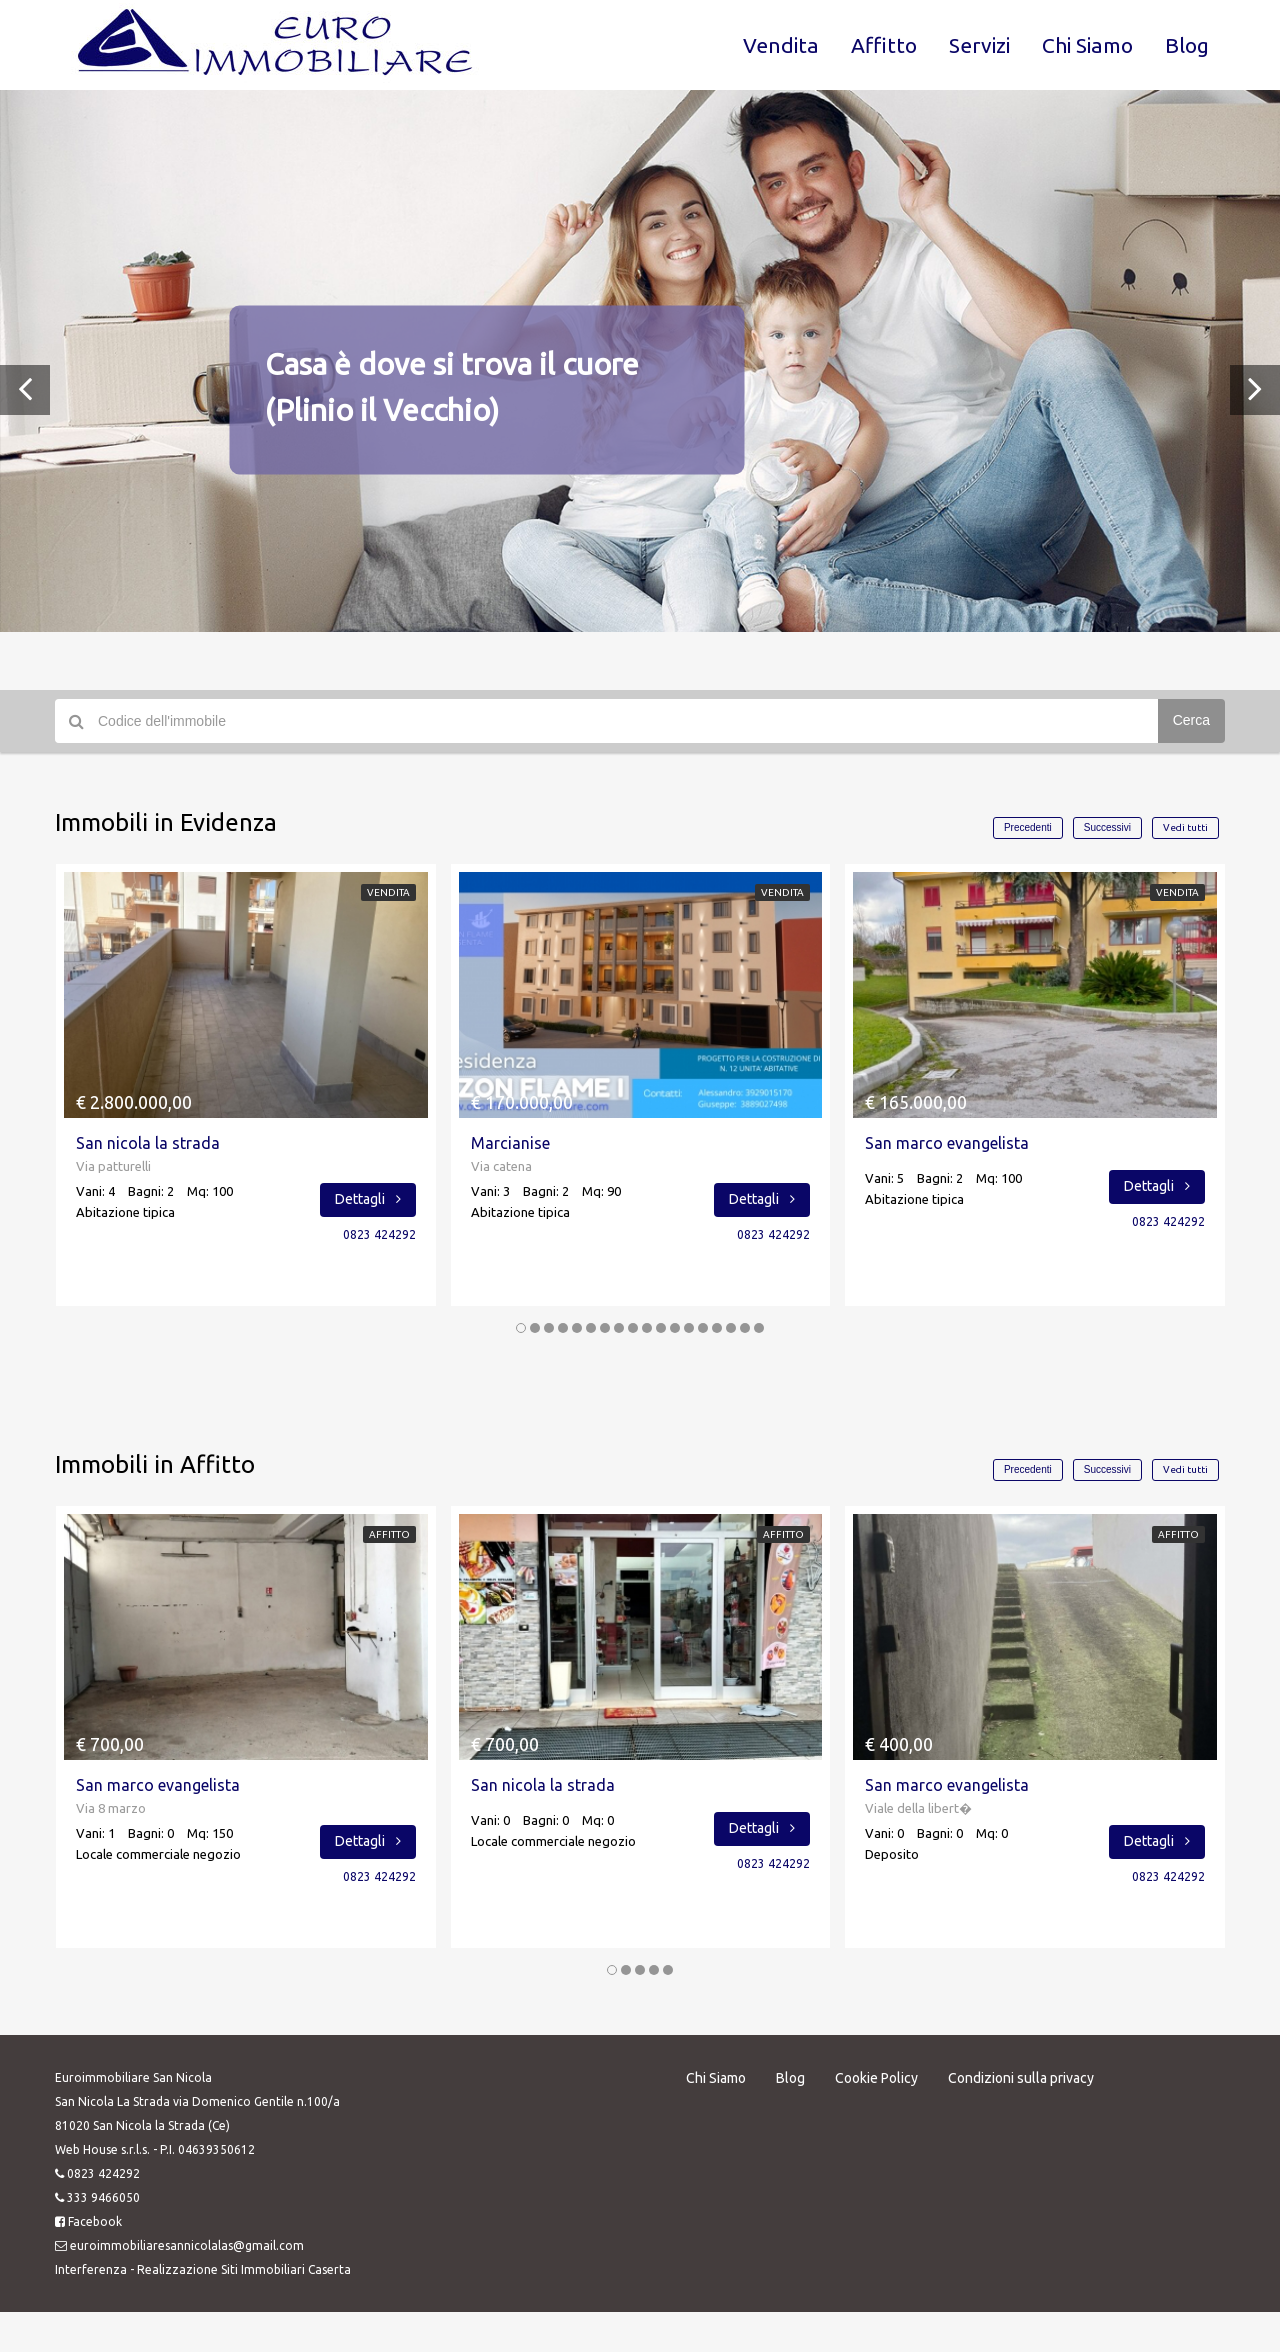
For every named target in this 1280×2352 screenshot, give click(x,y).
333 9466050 (103, 2197)
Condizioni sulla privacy (1021, 2078)
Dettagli (368, 1199)
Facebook (95, 2221)
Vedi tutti (1185, 827)
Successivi (1107, 827)
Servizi (979, 45)
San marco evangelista (947, 1143)
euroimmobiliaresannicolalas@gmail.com (187, 2245)
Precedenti (1028, 827)
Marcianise (510, 1143)
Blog (1187, 45)
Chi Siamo (1087, 45)
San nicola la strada (148, 1143)
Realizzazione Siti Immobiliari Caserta (244, 2269)
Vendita (781, 45)
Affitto (884, 45)
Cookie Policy (876, 2078)
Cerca (1191, 720)
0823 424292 (379, 1234)
